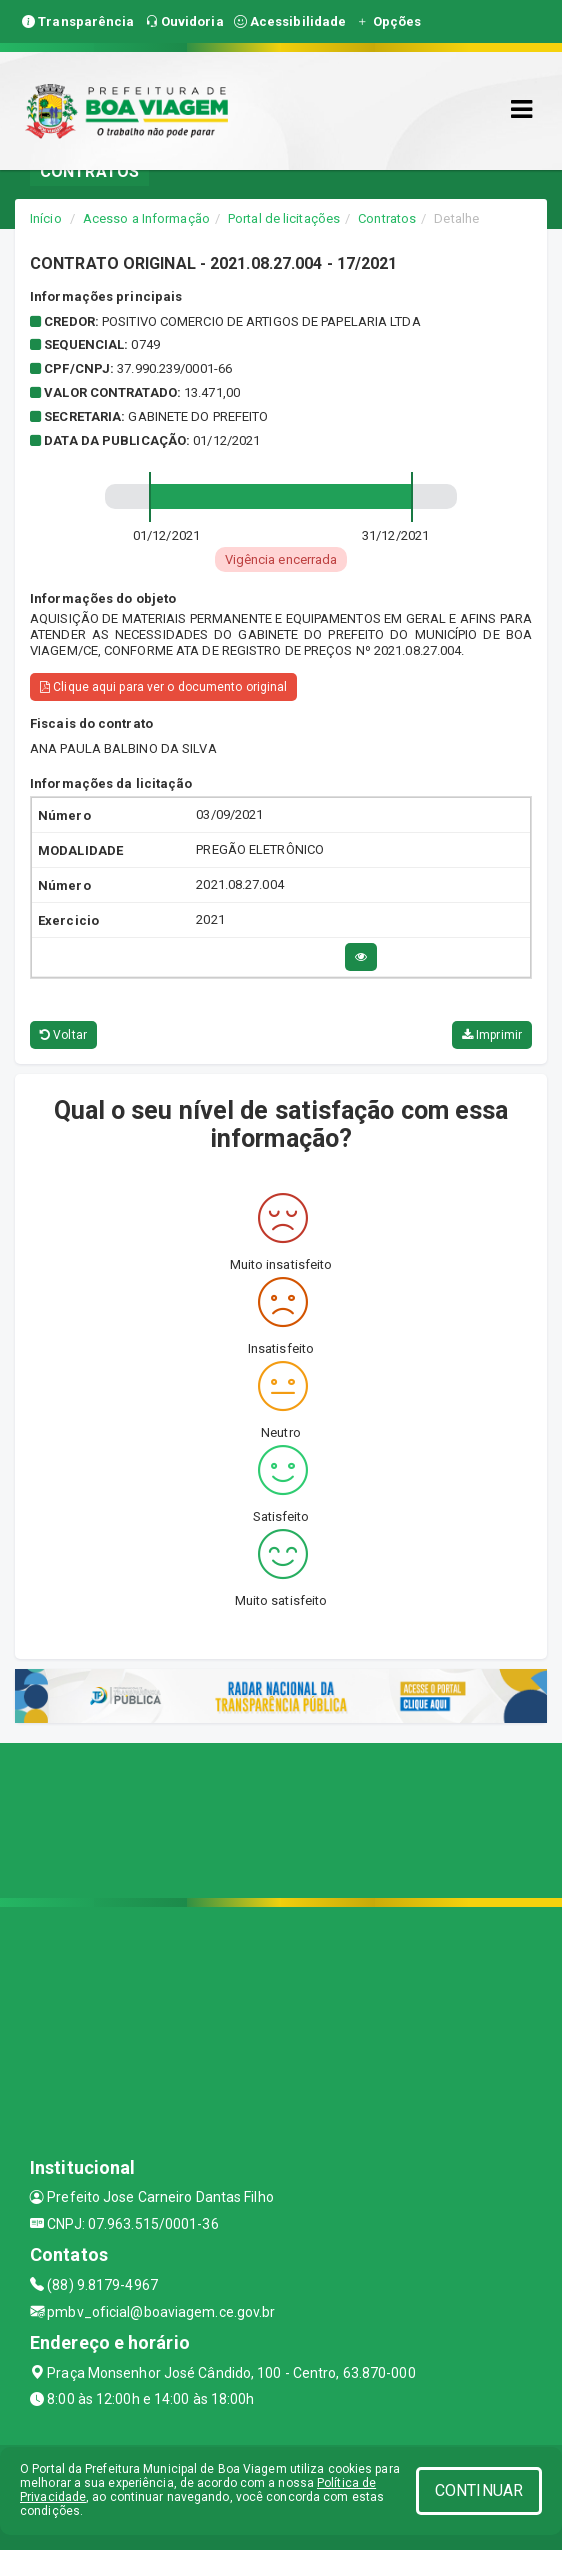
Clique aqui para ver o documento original (163, 687)
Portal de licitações (284, 218)
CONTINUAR (479, 2490)
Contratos (387, 218)
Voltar (63, 1035)
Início (46, 218)
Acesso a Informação (146, 218)
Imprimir (492, 1035)
